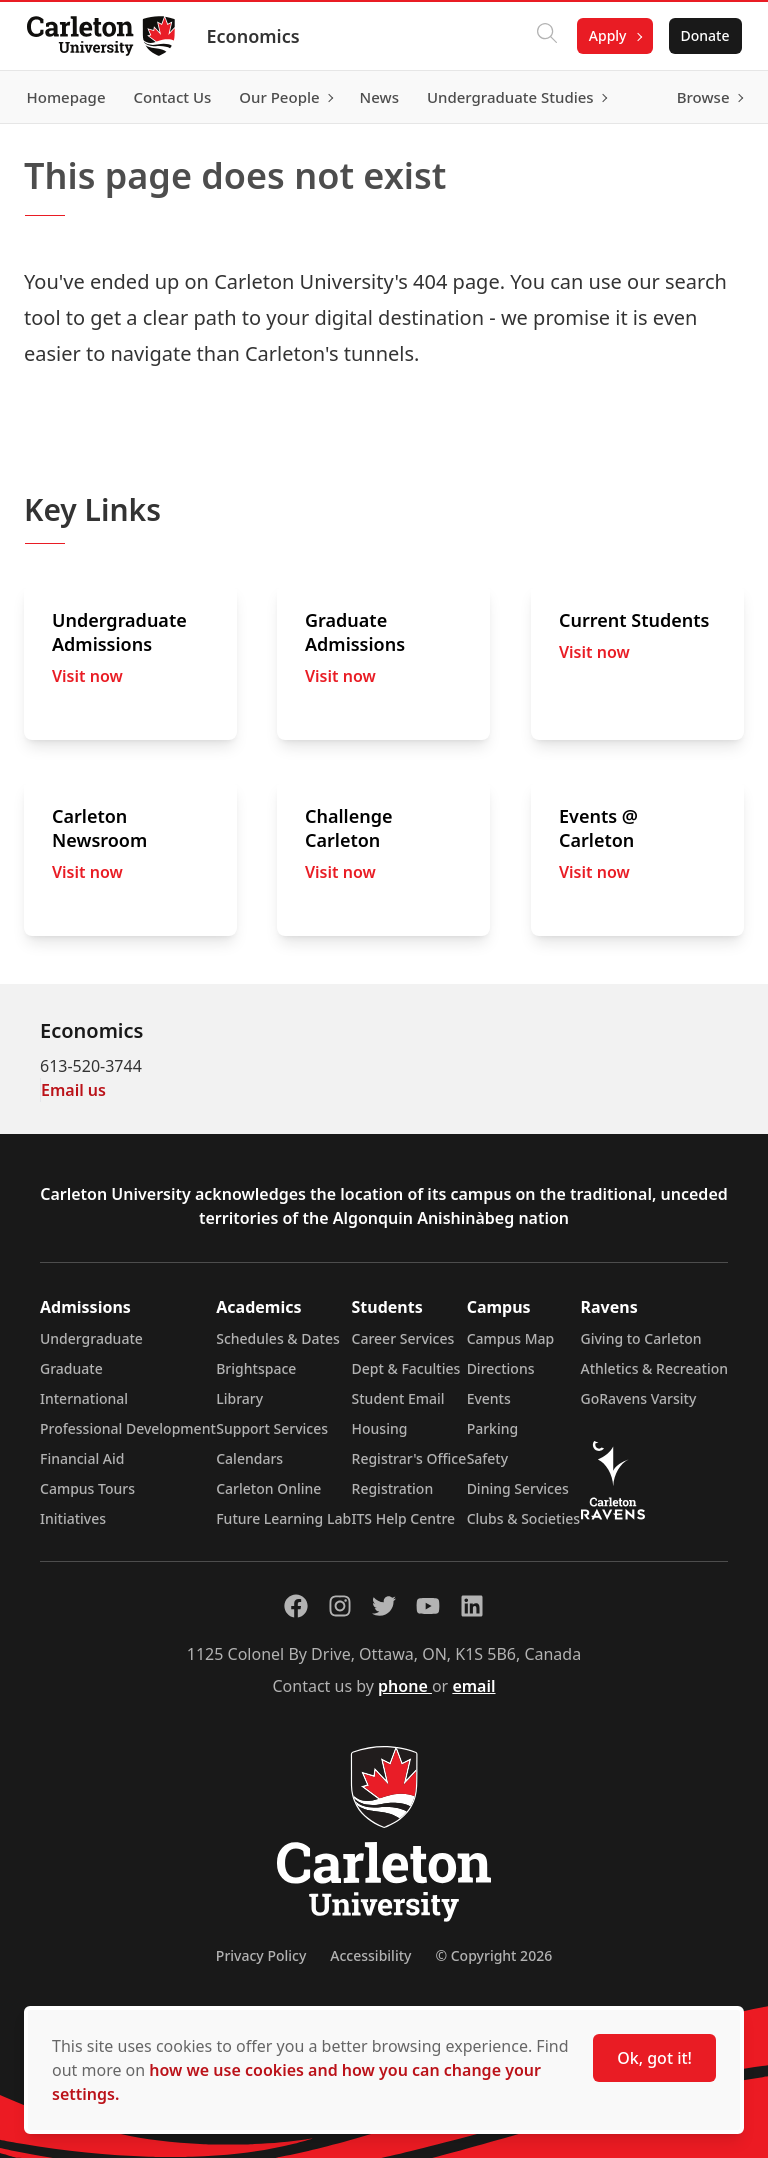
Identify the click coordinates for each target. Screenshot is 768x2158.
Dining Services (518, 1488)
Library (239, 1398)
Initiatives (73, 1518)
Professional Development (128, 1428)
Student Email (398, 1398)
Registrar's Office (409, 1458)
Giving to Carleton (641, 1338)
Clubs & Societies (523, 1518)
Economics (258, 36)
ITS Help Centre (404, 1518)
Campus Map (511, 1338)
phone (405, 1686)
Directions (501, 1368)
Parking (493, 1428)
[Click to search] (541, 36)
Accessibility (370, 1955)
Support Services (272, 1428)
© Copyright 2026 (493, 1955)
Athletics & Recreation (654, 1368)
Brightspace (256, 1368)
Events (489, 1398)
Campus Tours (87, 1488)
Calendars (249, 1458)
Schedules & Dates (278, 1338)
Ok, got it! (654, 2058)
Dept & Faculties (406, 1368)
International (84, 1398)
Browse (697, 97)
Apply (602, 35)
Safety (488, 1458)
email (473, 1686)
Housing (380, 1428)
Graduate (71, 1368)
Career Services (403, 1338)
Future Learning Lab (283, 1518)
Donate (699, 35)
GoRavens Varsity (639, 1398)
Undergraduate (91, 1338)
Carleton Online (268, 1488)
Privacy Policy (261, 1955)
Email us (73, 1090)
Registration (393, 1488)
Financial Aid (82, 1458)
